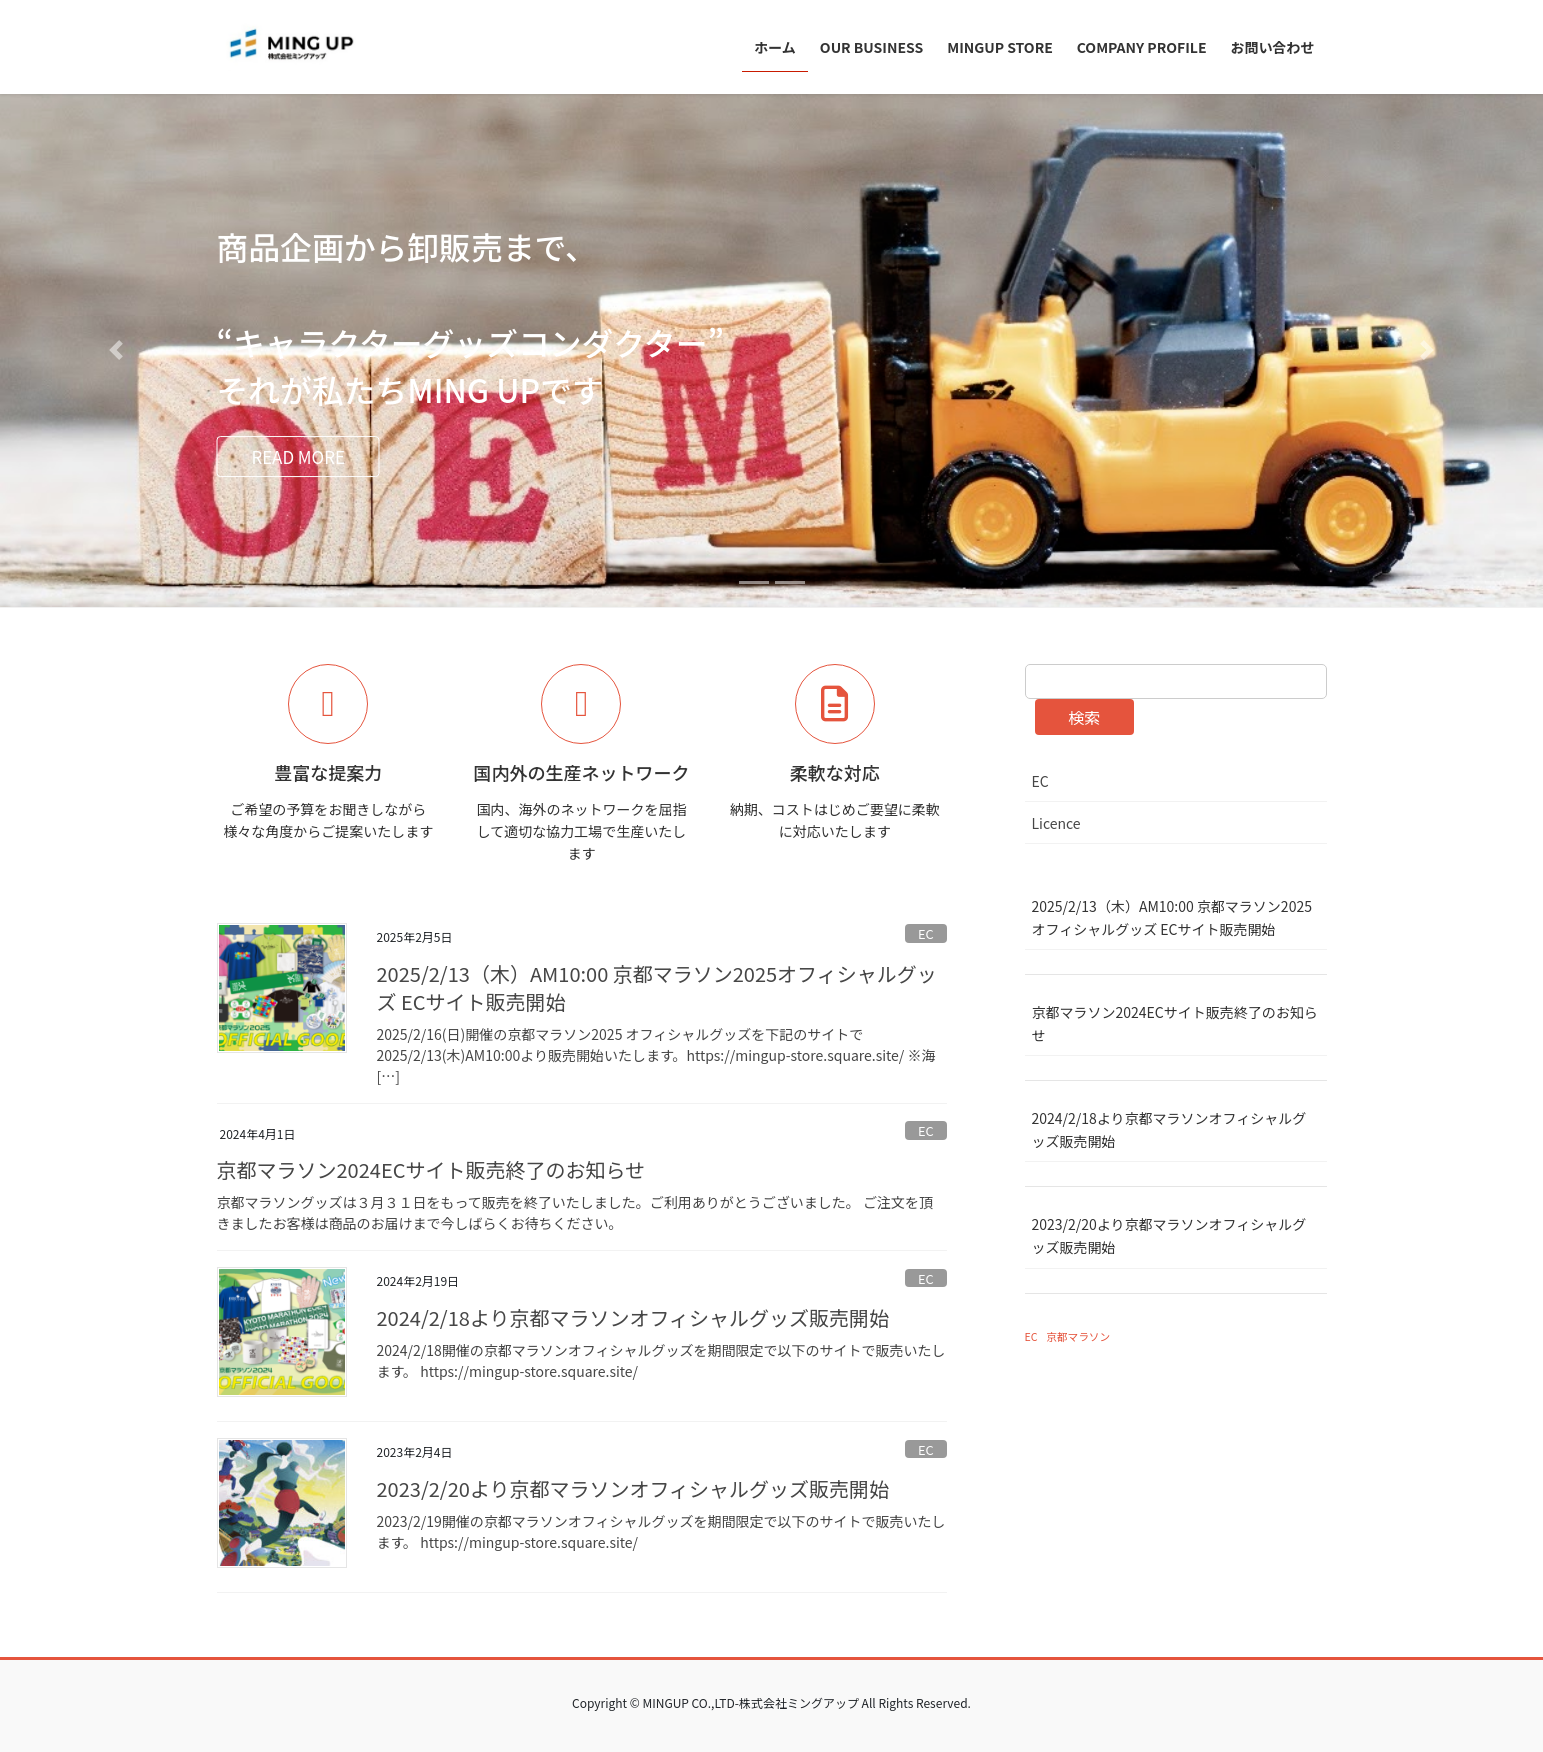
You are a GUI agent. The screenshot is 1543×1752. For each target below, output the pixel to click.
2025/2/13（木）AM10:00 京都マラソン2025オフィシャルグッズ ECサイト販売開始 (657, 987)
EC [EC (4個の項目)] (1031, 1336)
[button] (115, 350)
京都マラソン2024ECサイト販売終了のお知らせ (431, 1169)
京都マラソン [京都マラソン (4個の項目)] (1078, 1336)
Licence (1056, 823)
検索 (1084, 717)
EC (926, 933)
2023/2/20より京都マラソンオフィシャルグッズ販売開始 (633, 1488)
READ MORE (313, 458)
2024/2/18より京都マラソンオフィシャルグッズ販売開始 (633, 1317)
